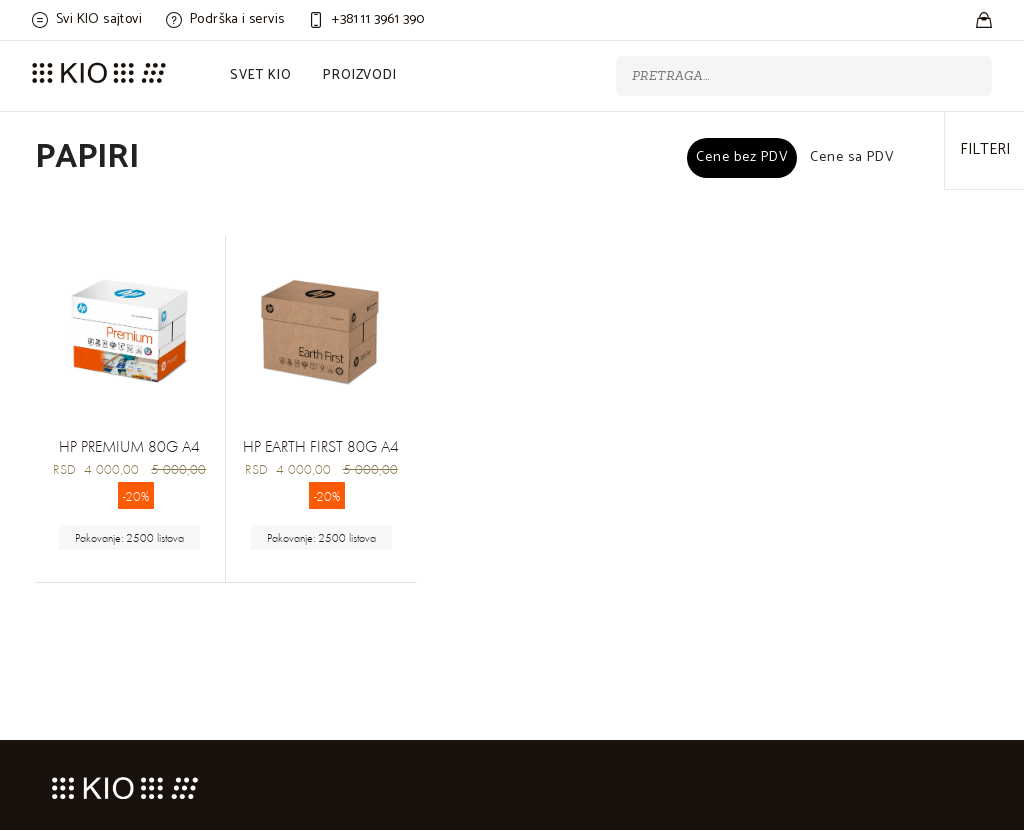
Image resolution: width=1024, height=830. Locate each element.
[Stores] (984, 20)
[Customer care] (366, 20)
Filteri (985, 149)
